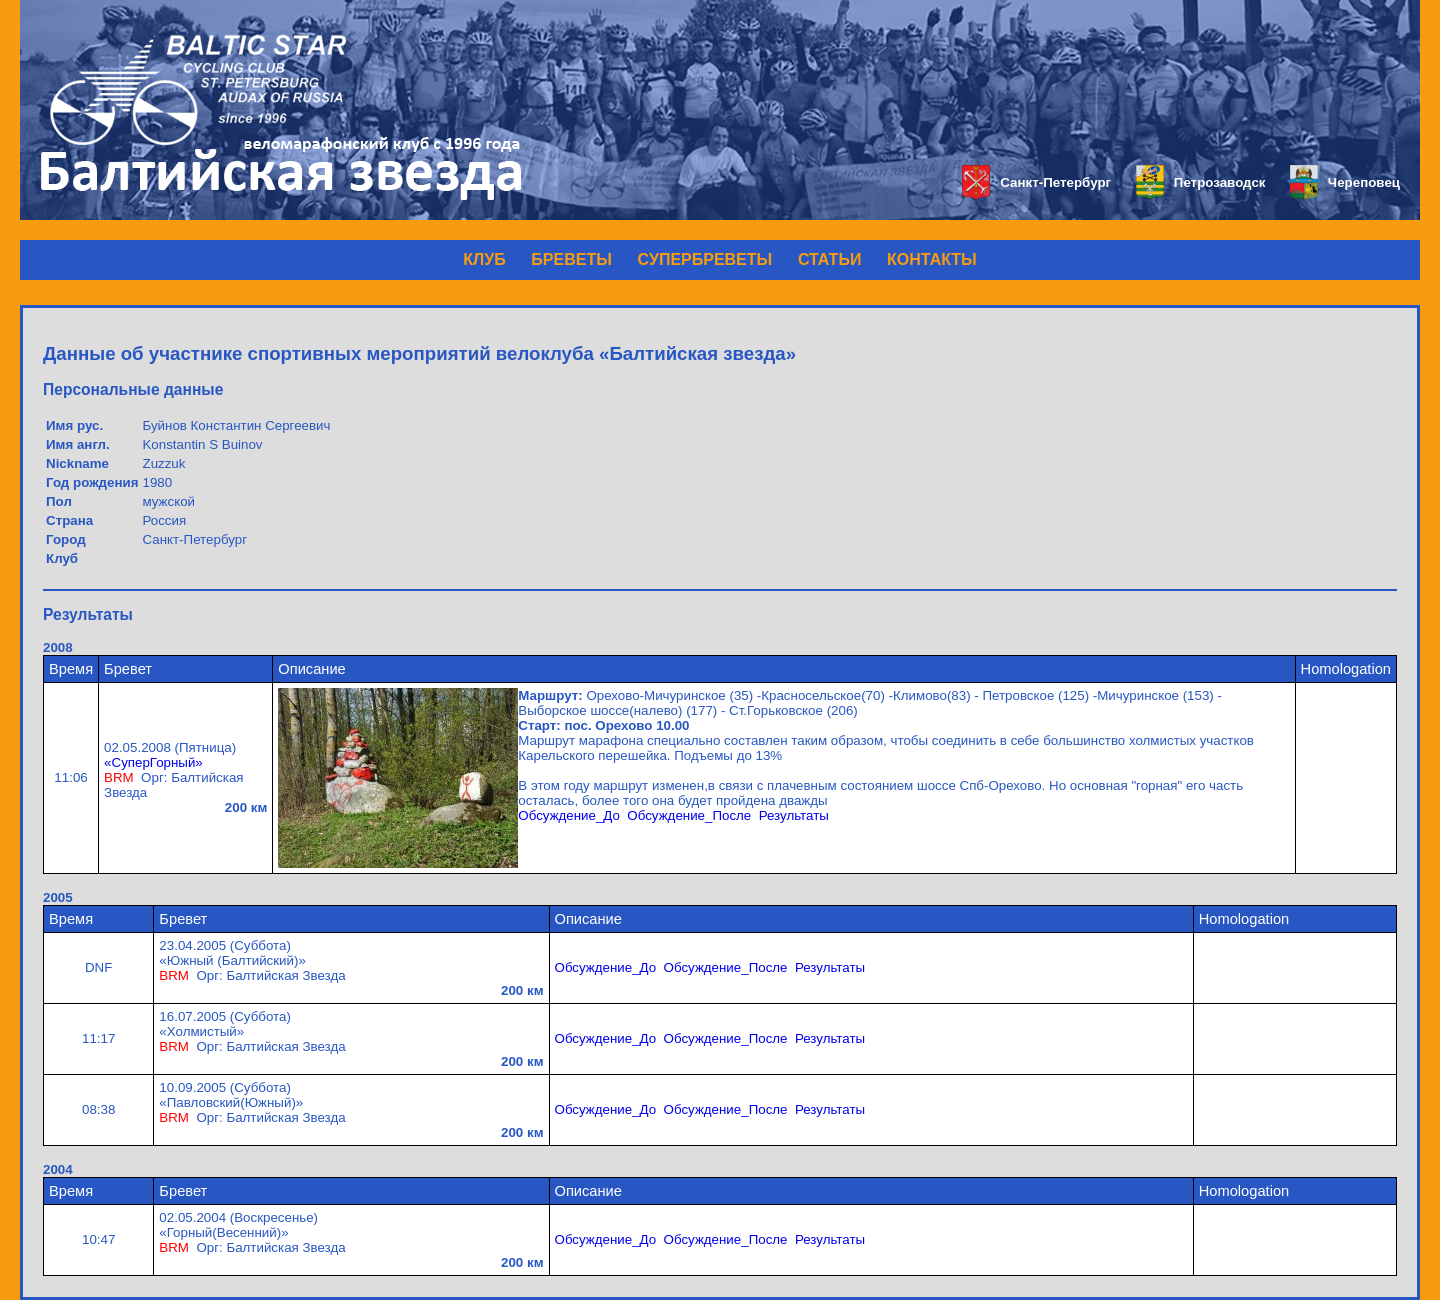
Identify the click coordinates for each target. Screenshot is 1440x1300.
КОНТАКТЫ (932, 259)
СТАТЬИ (829, 259)
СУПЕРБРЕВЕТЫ (705, 259)
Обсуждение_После (689, 815)
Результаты (794, 815)
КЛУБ (484, 259)
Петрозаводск (1200, 182)
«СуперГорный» (153, 762)
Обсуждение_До (569, 815)
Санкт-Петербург (1036, 182)
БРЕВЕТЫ (571, 259)
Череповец (1345, 182)
